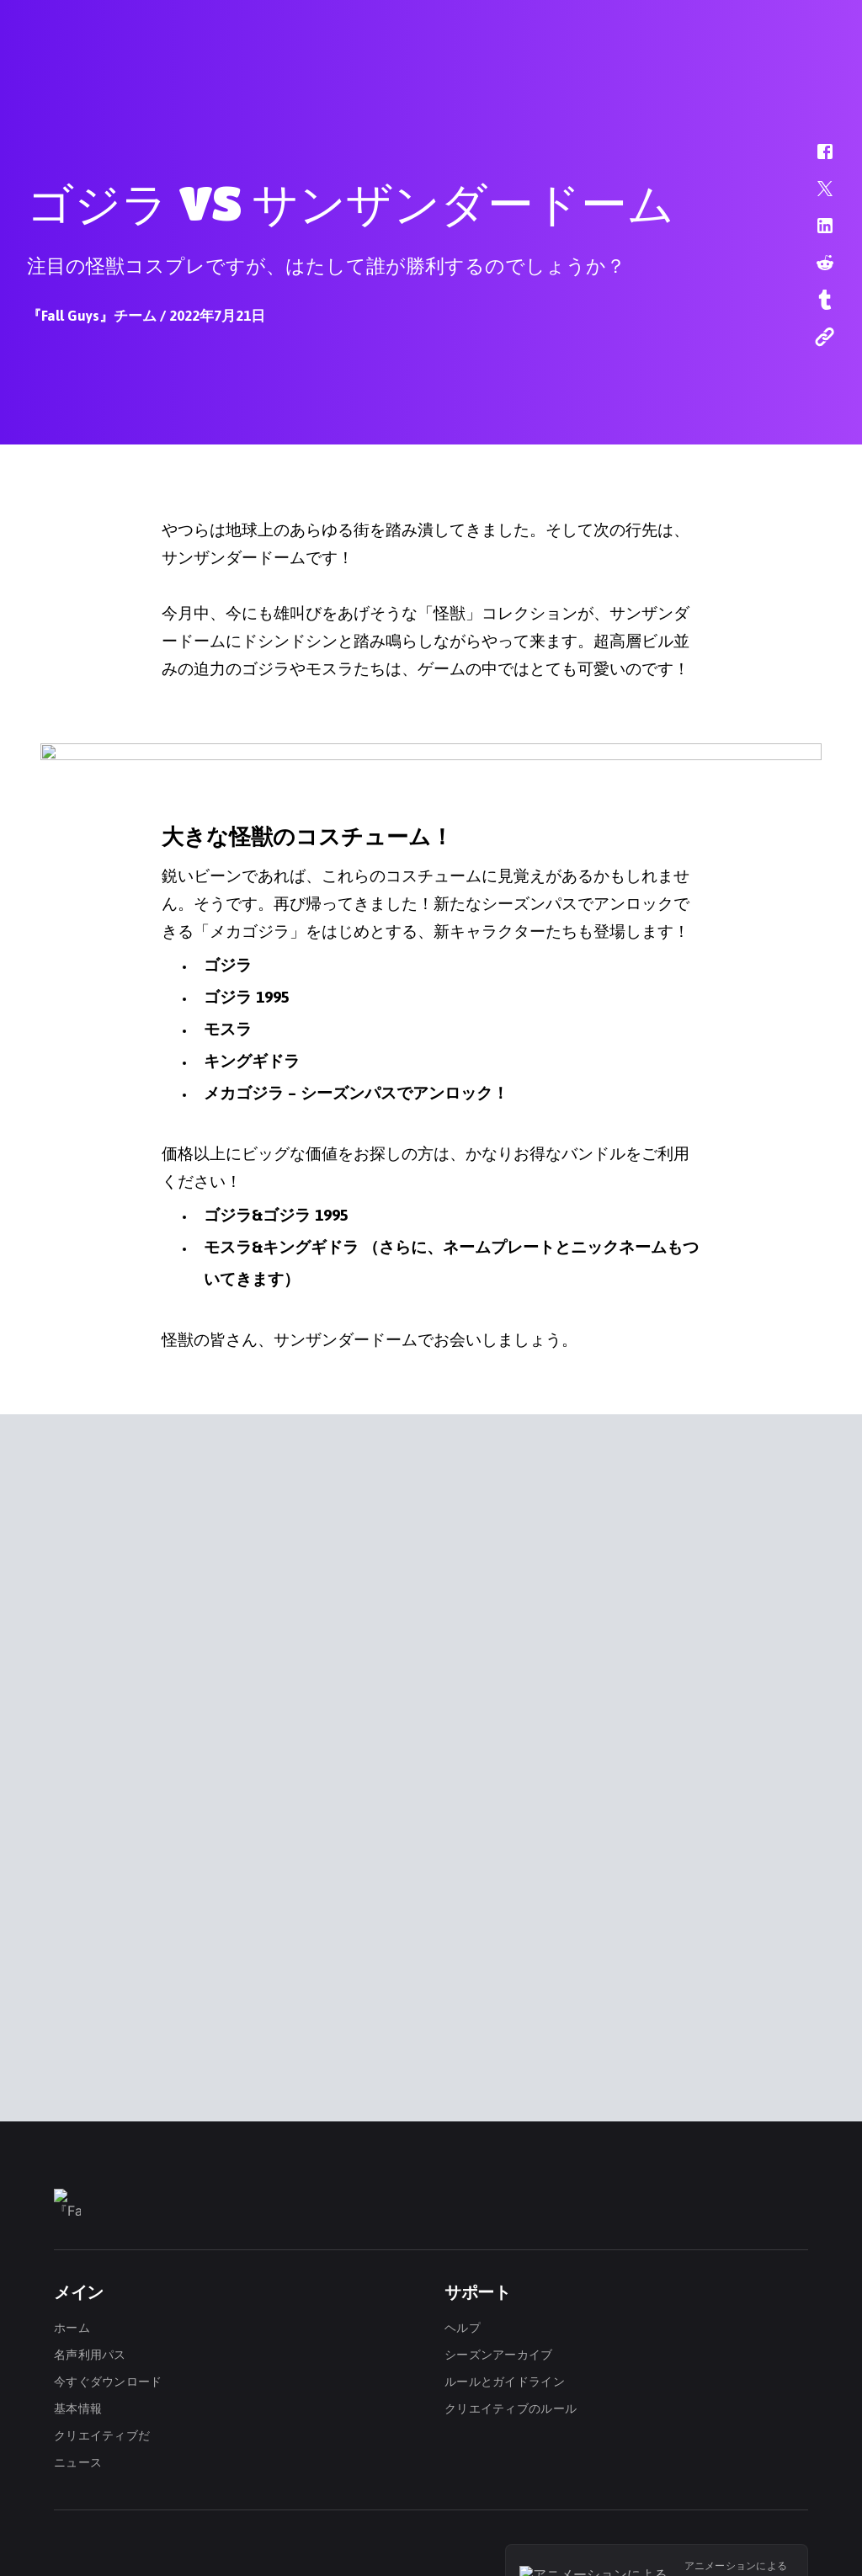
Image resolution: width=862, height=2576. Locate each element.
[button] (814, 159)
